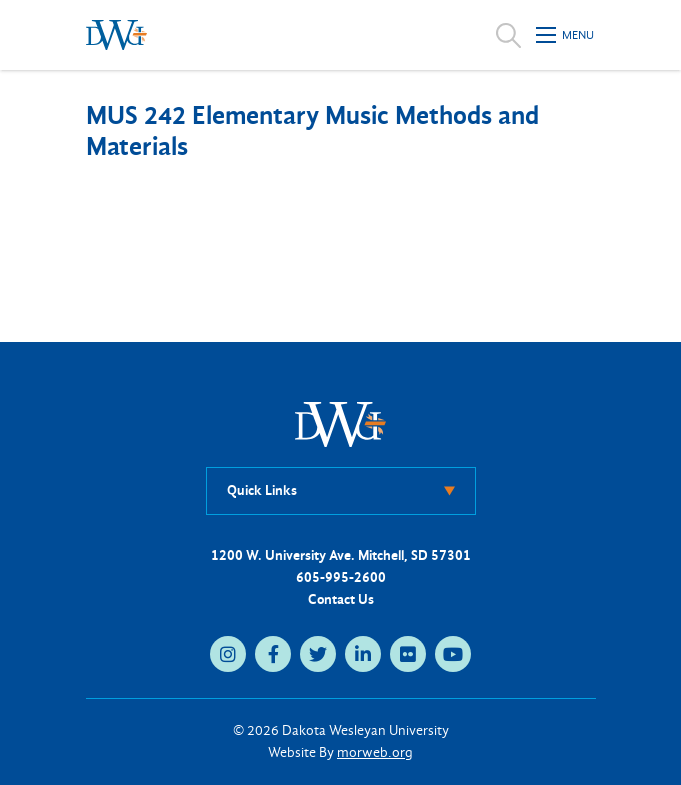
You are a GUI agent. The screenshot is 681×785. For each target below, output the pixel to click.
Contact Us (341, 599)
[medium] (228, 654)
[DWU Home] (341, 423)
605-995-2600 (341, 577)
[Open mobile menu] (566, 35)
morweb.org (375, 752)
